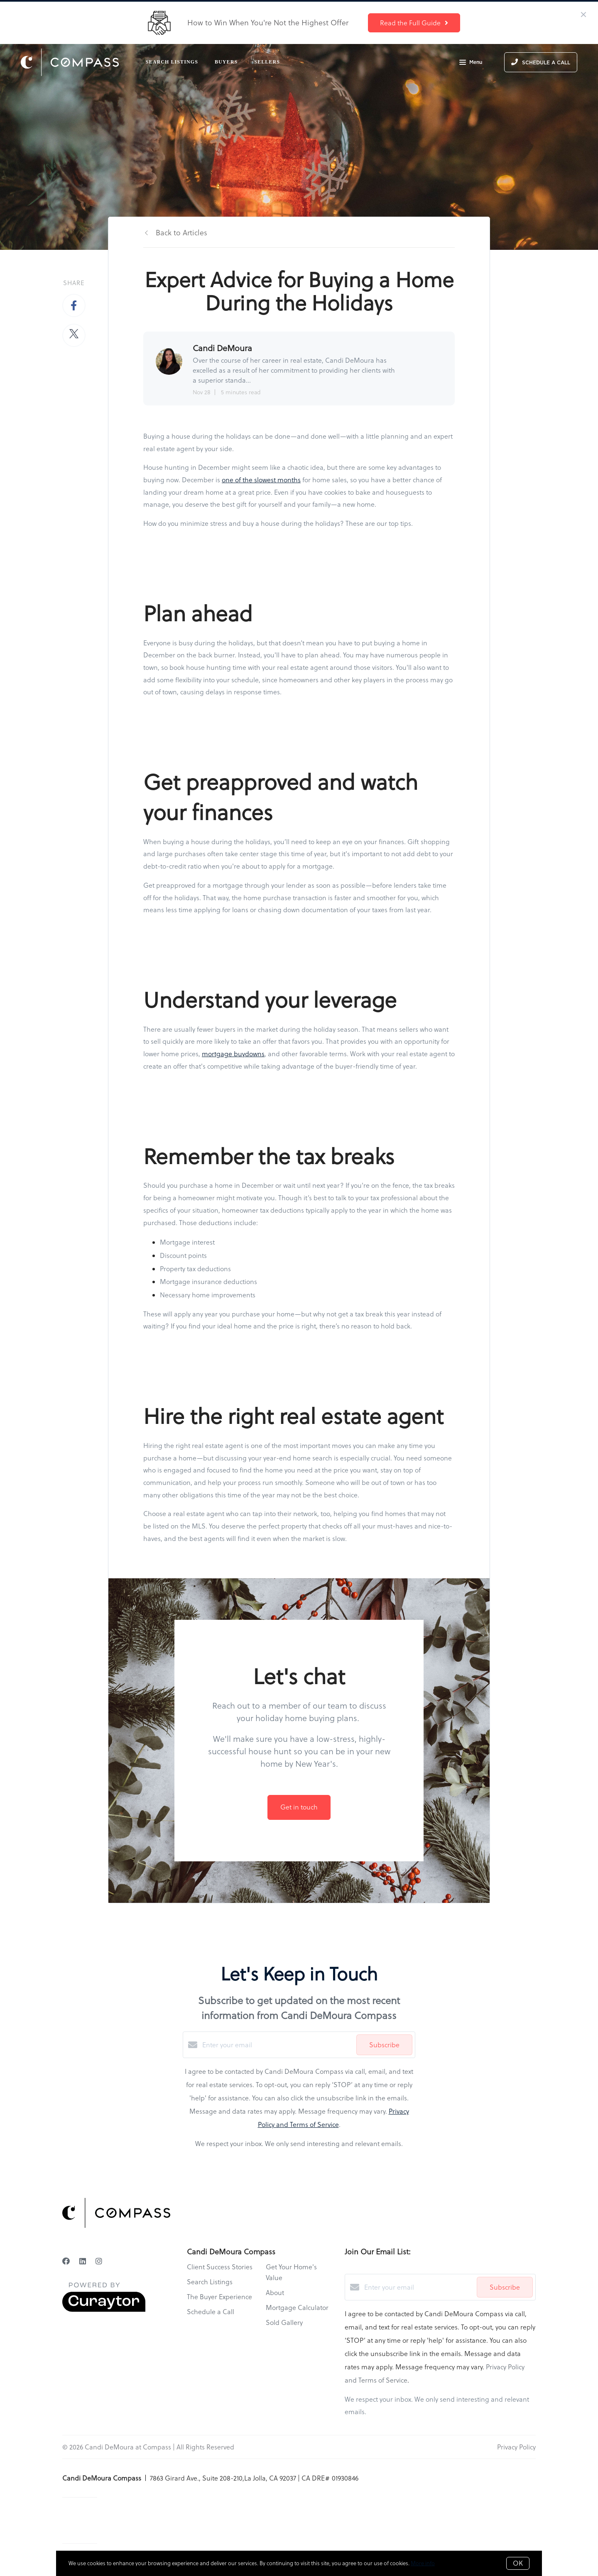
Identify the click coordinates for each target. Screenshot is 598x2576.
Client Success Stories (219, 2266)
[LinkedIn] (82, 2261)
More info (423, 2563)
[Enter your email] (277, 2045)
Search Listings (172, 62)
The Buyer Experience (219, 2296)
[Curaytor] (103, 2309)
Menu (470, 63)
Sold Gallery (284, 2322)
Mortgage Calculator (297, 2307)
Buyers (226, 62)
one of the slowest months (261, 479)
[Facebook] (66, 2261)
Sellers (267, 62)
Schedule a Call (210, 2311)
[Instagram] (99, 2261)
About (275, 2292)
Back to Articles (181, 232)
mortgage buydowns (233, 1053)
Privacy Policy (516, 2446)
